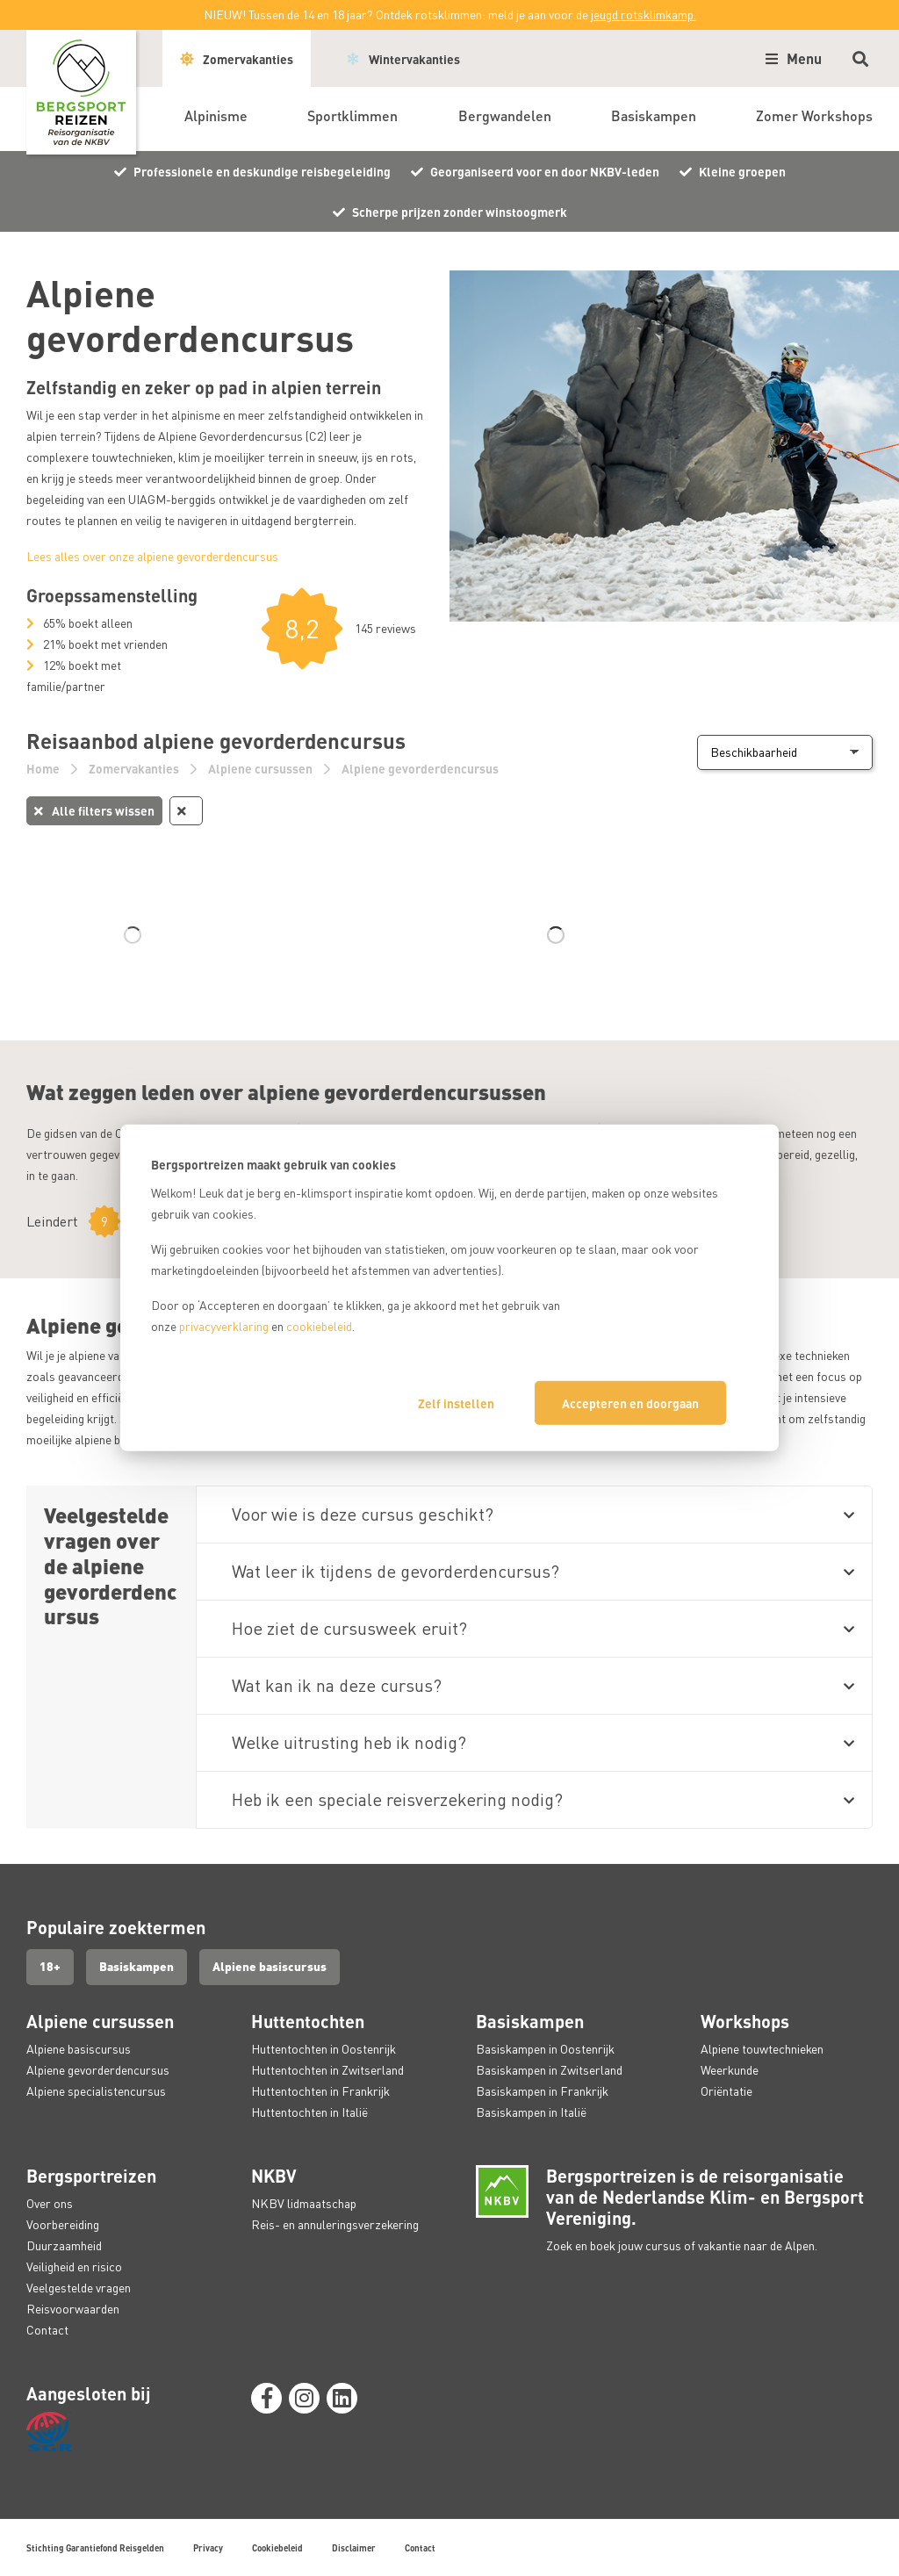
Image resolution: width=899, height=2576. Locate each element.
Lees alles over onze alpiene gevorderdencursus (152, 556)
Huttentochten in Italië (309, 2112)
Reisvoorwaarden (72, 2308)
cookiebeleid (319, 1326)
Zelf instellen (456, 1403)
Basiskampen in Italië (531, 2112)
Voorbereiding (62, 2224)
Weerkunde (730, 2069)
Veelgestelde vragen (78, 2287)
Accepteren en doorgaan (630, 1403)
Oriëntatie (726, 2090)
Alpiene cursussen (261, 768)
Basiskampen (137, 1967)
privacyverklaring (224, 1326)
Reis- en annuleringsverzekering (335, 2224)
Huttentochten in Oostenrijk (323, 2048)
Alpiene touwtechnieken (762, 2048)
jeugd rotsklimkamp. (643, 14)
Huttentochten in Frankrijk (320, 2090)
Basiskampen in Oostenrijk (545, 2048)
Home (44, 768)
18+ (50, 1967)
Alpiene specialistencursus (96, 2090)
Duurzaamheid (64, 2245)
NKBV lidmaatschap (303, 2203)
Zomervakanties (135, 768)
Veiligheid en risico (74, 2266)
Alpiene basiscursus (271, 1967)
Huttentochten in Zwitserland (327, 2069)
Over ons (49, 2203)
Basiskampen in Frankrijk (542, 2090)
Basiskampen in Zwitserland (549, 2069)
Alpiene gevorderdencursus (420, 768)
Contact (47, 2329)
